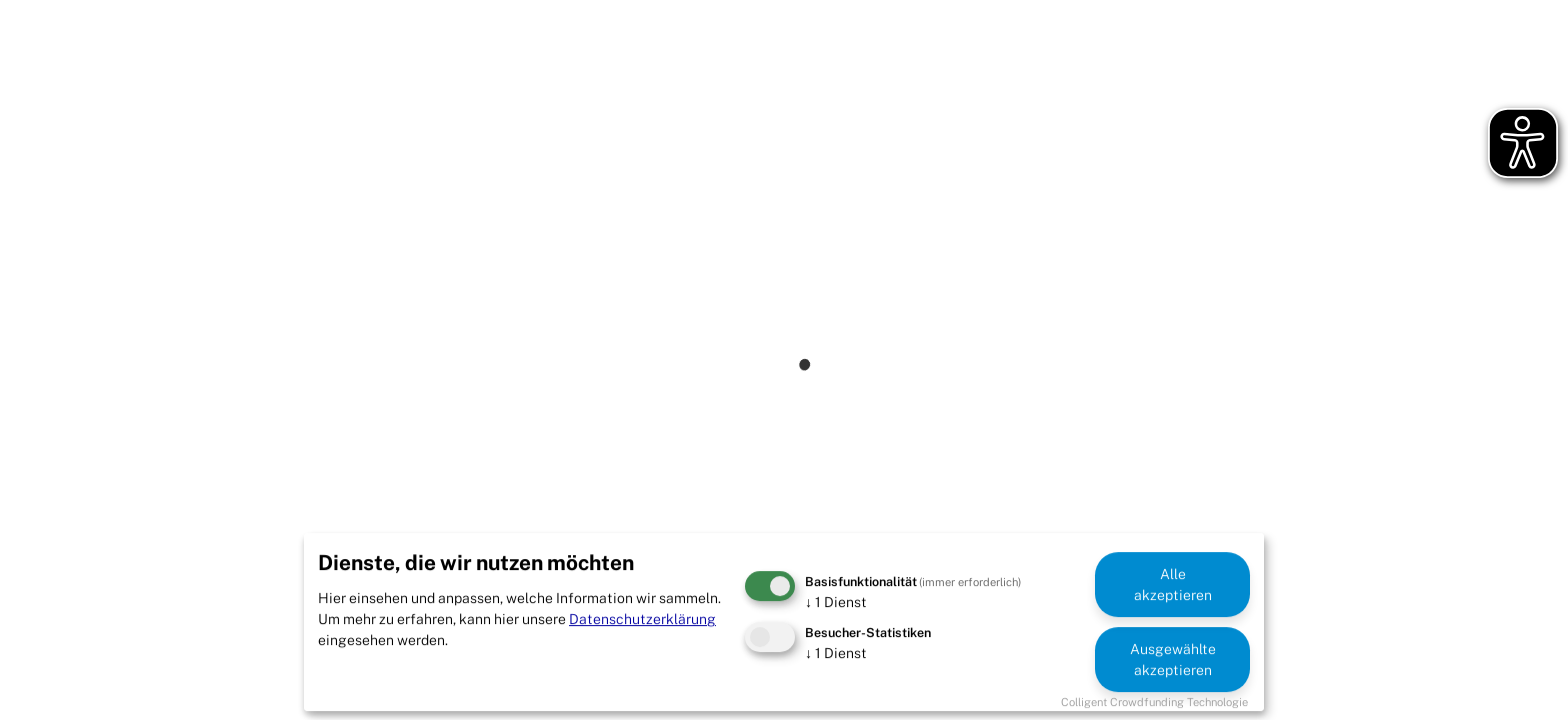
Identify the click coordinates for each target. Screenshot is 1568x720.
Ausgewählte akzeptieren (1173, 659)
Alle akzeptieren (1173, 584)
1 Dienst (836, 602)
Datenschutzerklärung (642, 619)
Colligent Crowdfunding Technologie (1154, 702)
